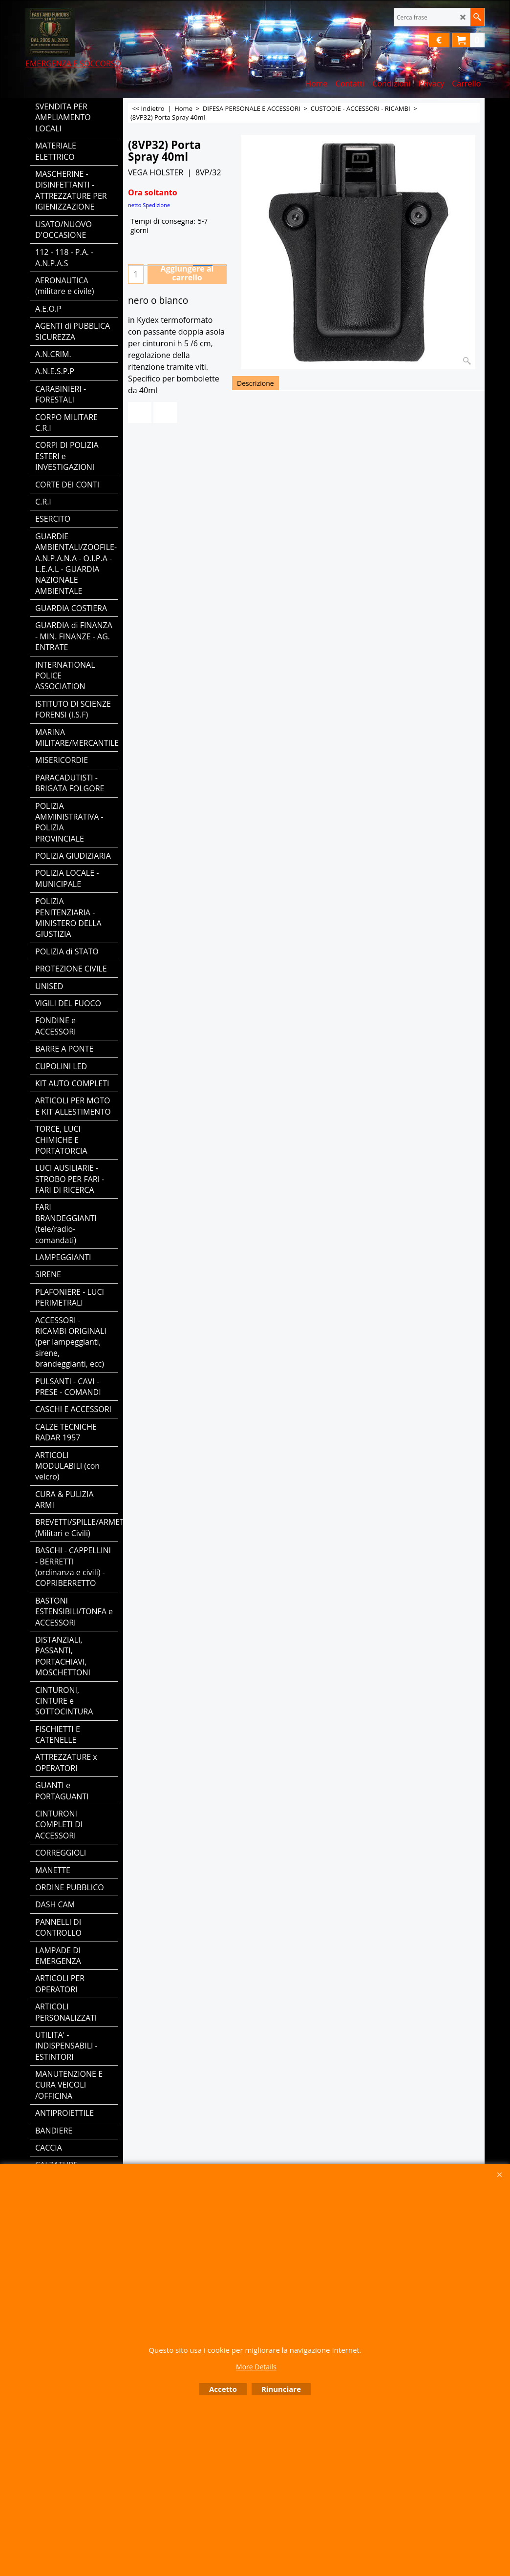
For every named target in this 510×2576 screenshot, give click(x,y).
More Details (256, 2366)
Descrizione (255, 383)
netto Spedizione (149, 205)
